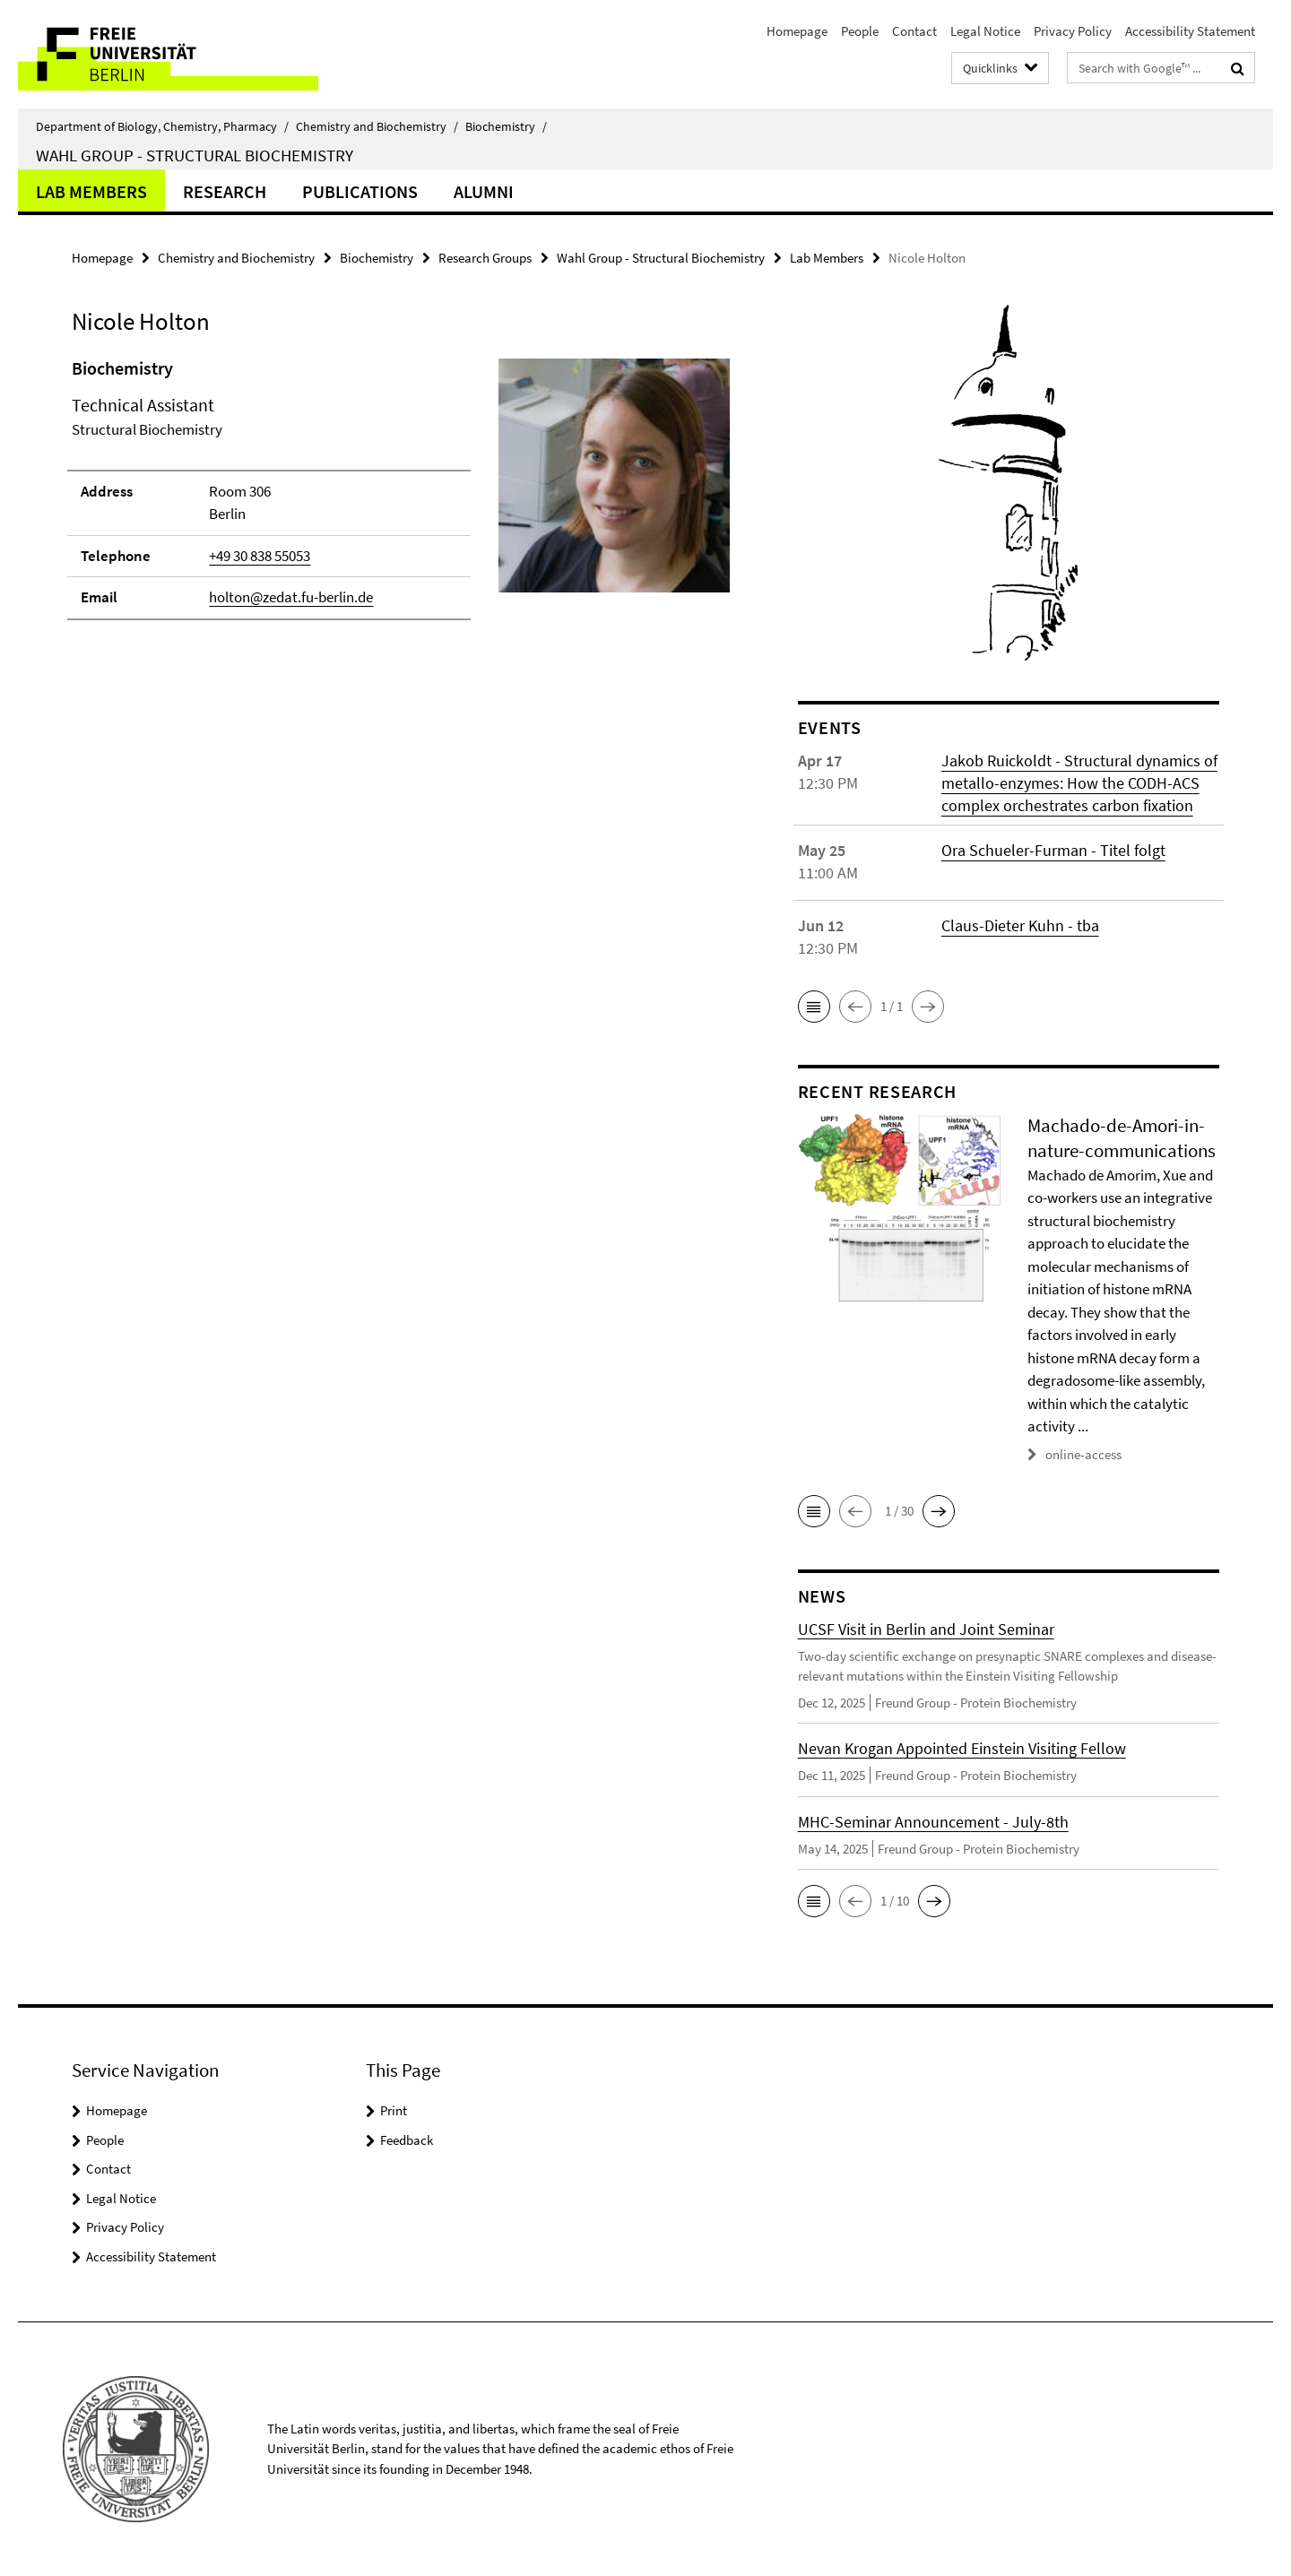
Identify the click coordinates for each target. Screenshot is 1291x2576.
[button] (814, 1006)
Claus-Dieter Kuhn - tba (1020, 925)
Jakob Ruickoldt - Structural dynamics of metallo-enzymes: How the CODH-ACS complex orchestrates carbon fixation (1079, 783)
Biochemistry (506, 126)
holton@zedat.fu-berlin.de (291, 597)
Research (224, 191)
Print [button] (393, 2110)
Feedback (406, 2139)
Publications (360, 191)
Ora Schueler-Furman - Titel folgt (1053, 850)
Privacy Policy (1073, 30)
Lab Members (91, 191)
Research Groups (485, 257)
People (860, 30)
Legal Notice (985, 30)
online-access (1083, 1454)
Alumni (484, 191)
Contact (914, 30)
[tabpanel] (401, 496)
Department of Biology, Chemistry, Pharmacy (162, 126)
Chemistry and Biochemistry (377, 126)
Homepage (797, 30)
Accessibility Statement (1190, 30)
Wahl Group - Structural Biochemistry (194, 155)
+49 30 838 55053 (259, 556)
